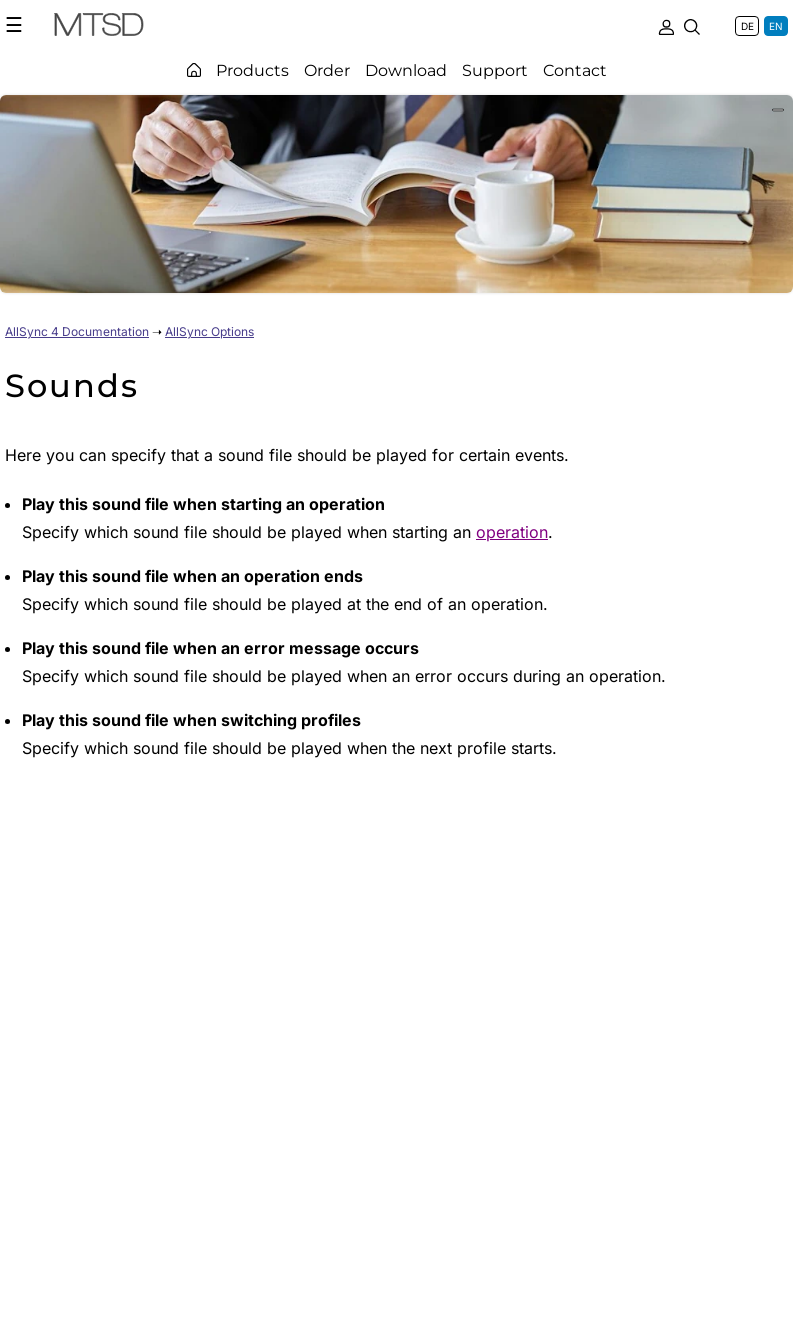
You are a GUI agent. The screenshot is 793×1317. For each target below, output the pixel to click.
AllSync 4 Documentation (77, 331)
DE (747, 26)
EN (776, 26)
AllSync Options (209, 331)
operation (512, 532)
